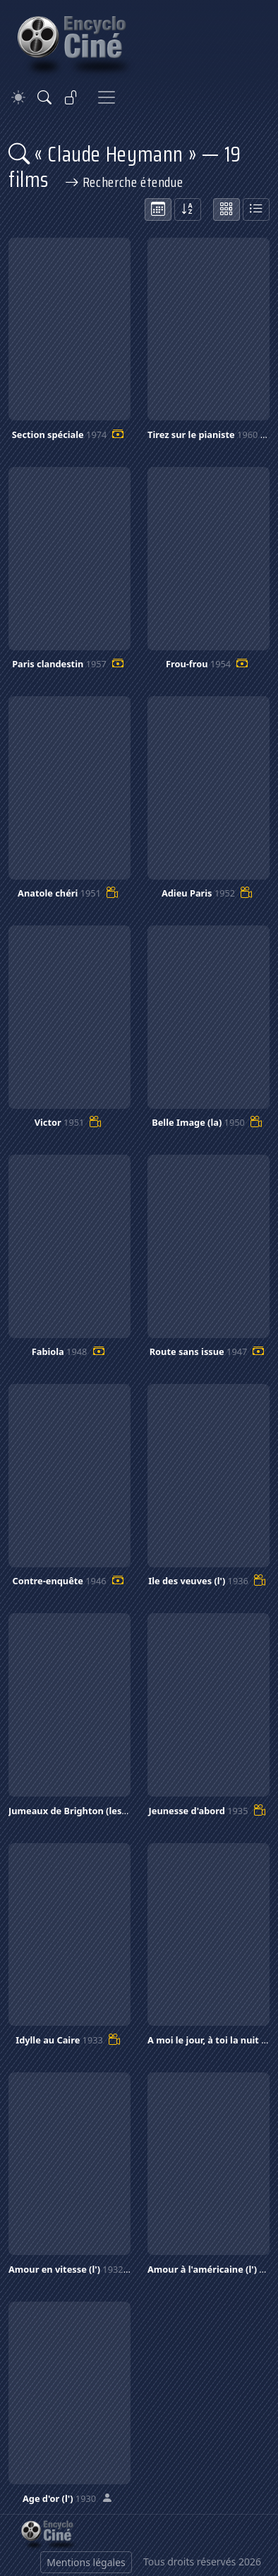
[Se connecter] (71, 97)
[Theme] (18, 97)
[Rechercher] (44, 97)
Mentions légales (86, 2562)
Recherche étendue (124, 182)
